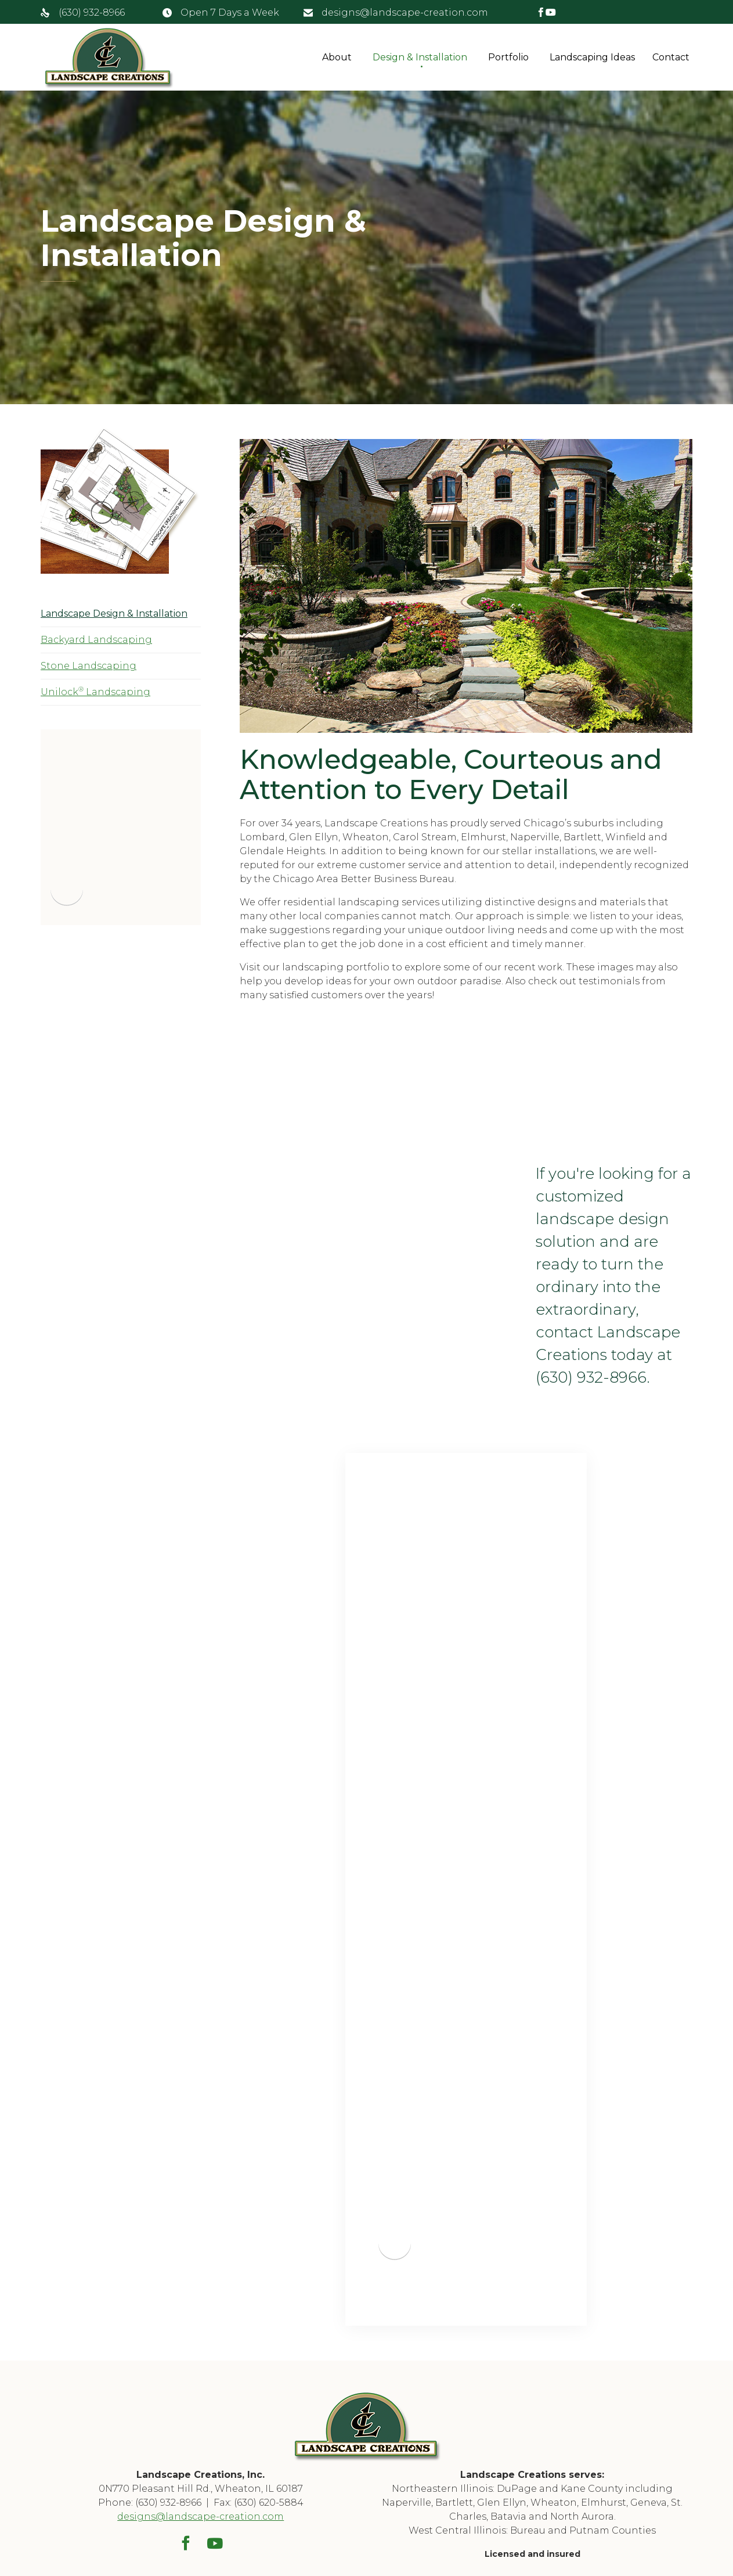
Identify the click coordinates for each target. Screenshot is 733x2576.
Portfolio (508, 57)
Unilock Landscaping (95, 691)
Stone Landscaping (88, 665)
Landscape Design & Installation (114, 613)
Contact (670, 57)
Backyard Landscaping (96, 639)
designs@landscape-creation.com (405, 12)
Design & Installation (420, 57)
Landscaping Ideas (592, 57)
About (337, 57)
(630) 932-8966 (92, 12)
